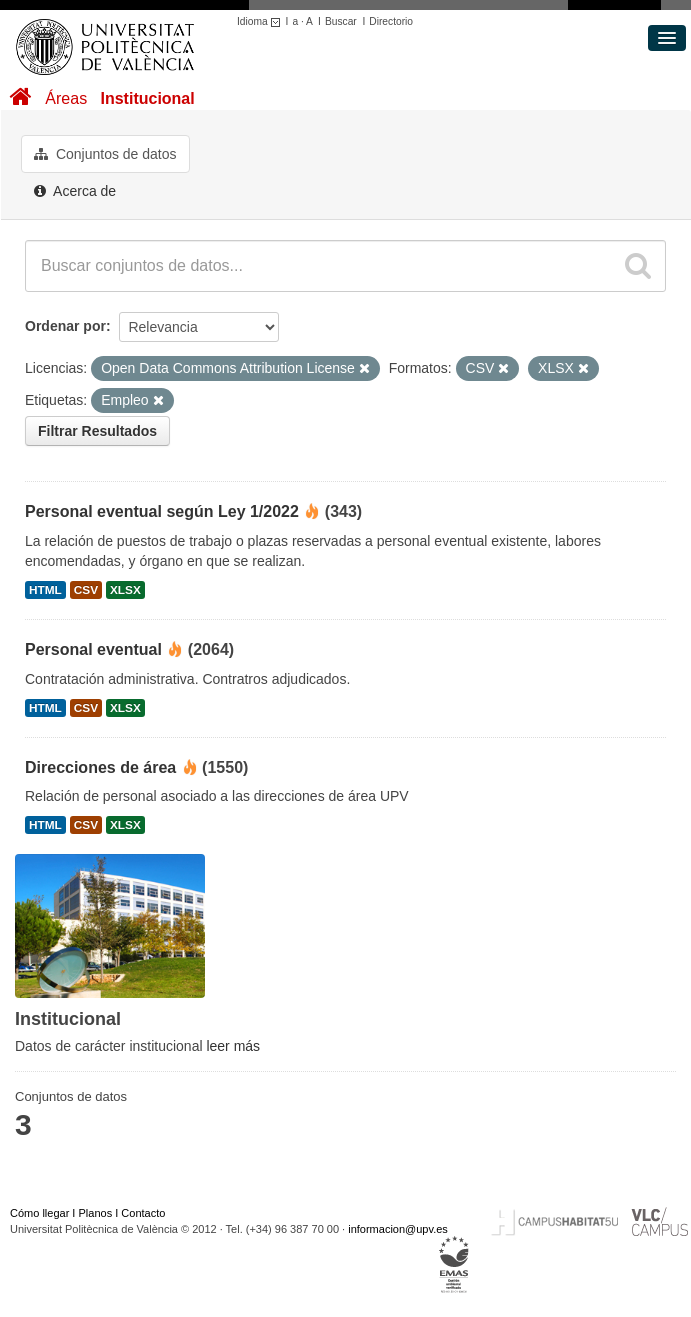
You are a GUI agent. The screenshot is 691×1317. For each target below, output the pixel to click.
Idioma (261, 21)
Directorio (391, 21)
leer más (233, 1046)
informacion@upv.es (398, 1229)
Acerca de (75, 191)
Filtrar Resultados (97, 431)
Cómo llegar (39, 1213)
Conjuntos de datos (105, 154)
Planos (96, 1213)
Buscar (341, 21)
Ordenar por (65, 326)
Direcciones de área (100, 767)
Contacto (143, 1213)
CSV (86, 590)
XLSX (125, 590)
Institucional (147, 98)
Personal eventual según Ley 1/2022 (162, 511)
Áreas (66, 98)
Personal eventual (93, 649)
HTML (45, 590)
